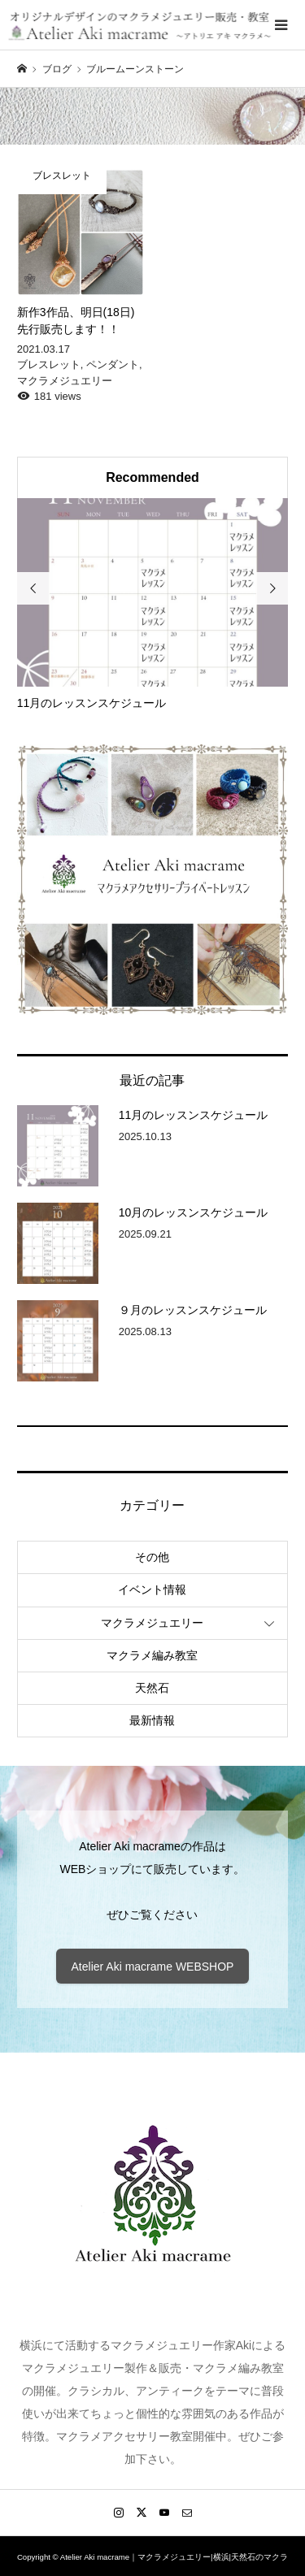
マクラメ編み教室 (152, 1655)
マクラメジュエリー (152, 1622)
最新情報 (152, 1720)
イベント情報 (152, 1589)
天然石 (152, 1687)
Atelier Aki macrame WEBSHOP (153, 1966)
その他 (152, 1556)
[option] (153, 605)
